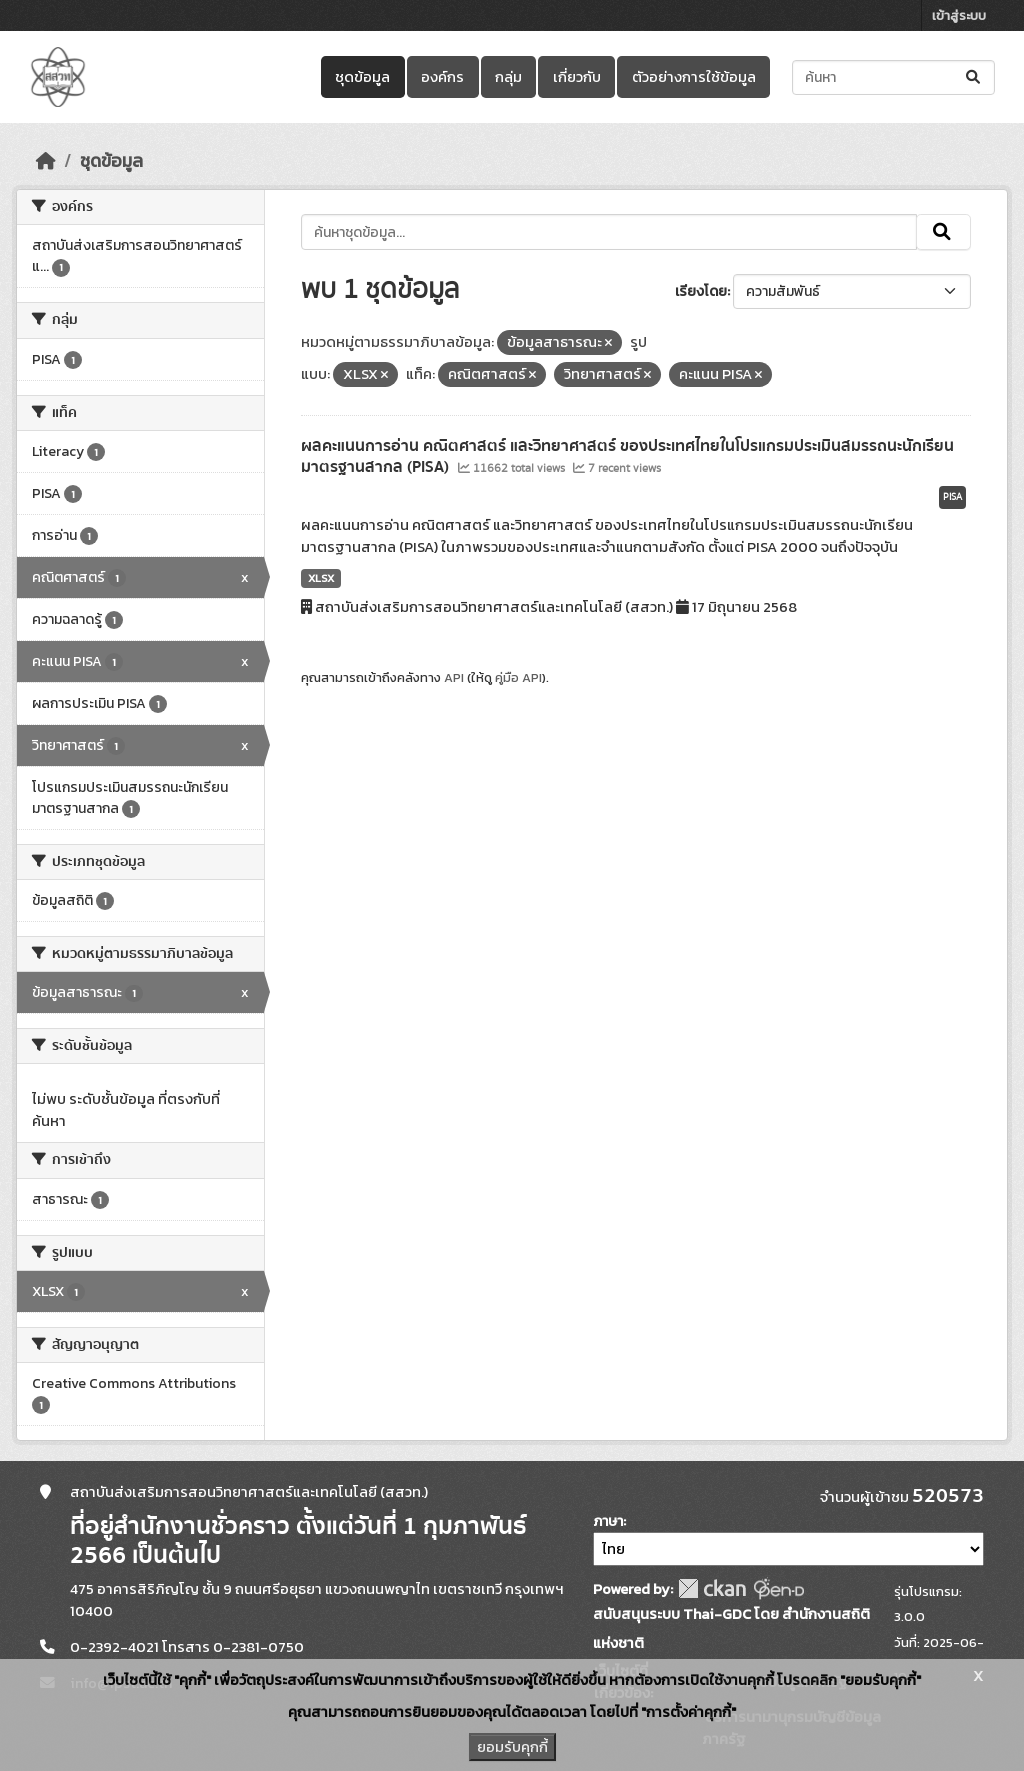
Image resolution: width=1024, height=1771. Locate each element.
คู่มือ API (518, 677)
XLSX (321, 578)
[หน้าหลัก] (46, 161)
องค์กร (442, 77)
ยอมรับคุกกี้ (512, 1747)
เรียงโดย (701, 291)
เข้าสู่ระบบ (959, 15)
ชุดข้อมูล (362, 77)
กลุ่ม (508, 77)
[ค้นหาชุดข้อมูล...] (893, 77)
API (454, 677)
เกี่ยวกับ (577, 77)
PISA (952, 497)
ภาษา (608, 1521)
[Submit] (974, 77)
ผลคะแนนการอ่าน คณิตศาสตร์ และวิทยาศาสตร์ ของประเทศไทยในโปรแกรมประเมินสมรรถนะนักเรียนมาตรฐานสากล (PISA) (627, 456)
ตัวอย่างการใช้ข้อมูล (694, 77)
